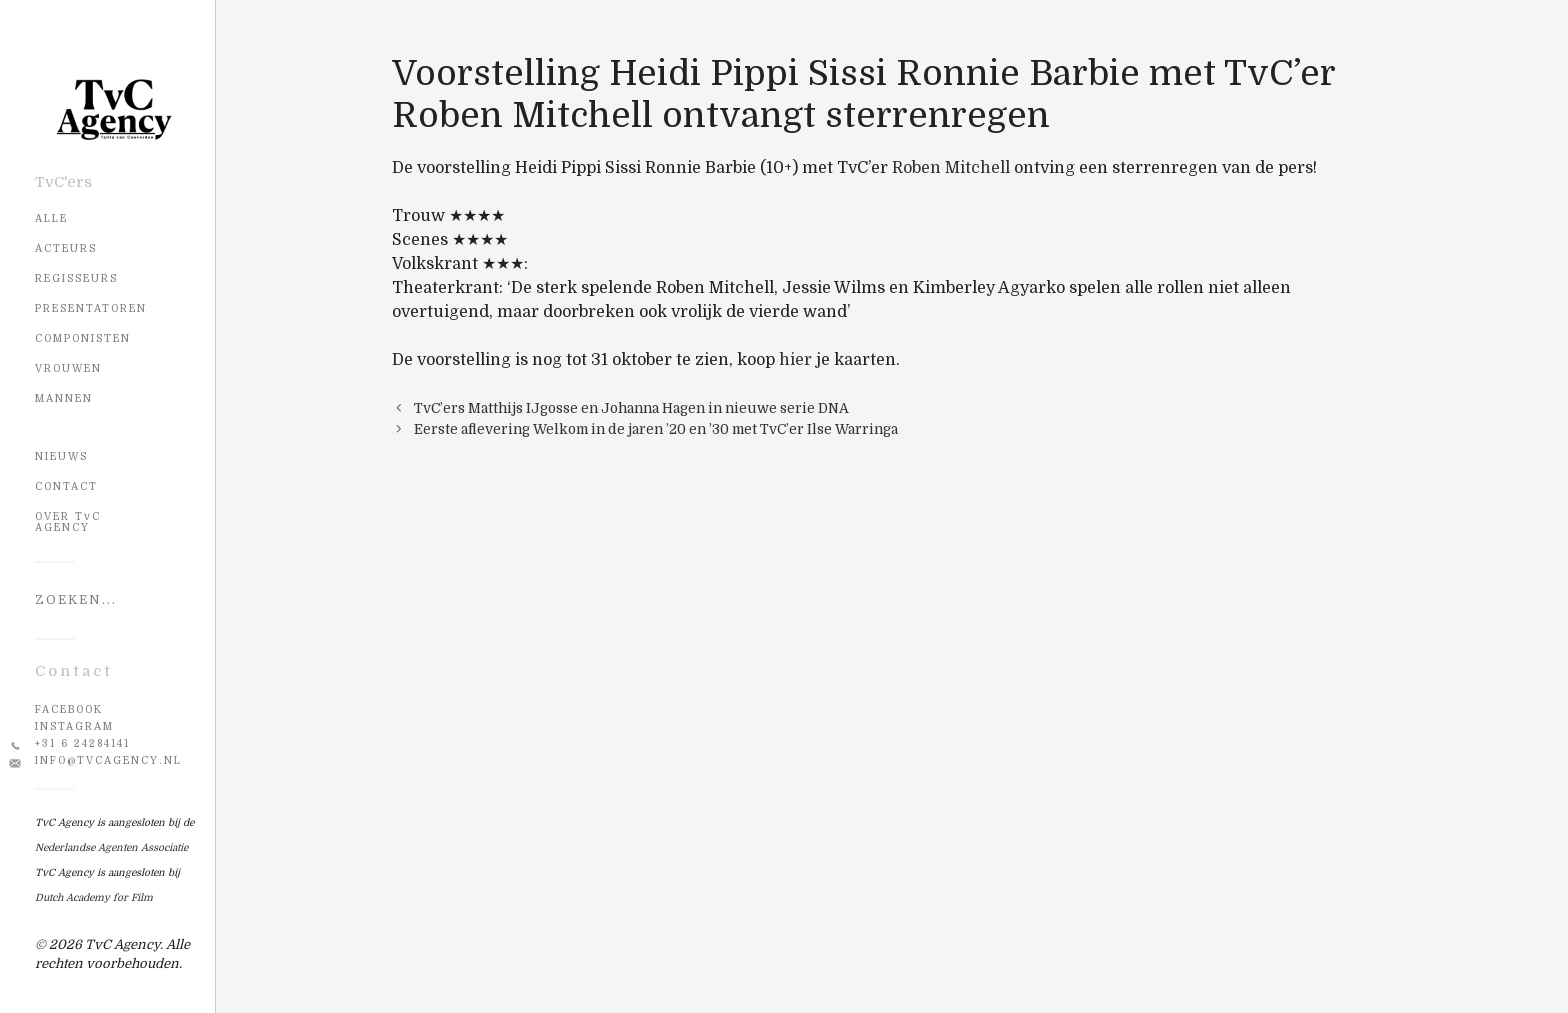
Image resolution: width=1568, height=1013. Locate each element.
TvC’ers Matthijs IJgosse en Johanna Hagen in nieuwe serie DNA (631, 408)
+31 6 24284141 (82, 743)
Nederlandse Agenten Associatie (111, 847)
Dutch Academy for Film (94, 897)
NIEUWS (61, 456)
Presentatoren (91, 308)
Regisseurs (76, 278)
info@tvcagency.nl (108, 760)
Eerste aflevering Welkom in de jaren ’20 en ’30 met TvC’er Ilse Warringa (656, 429)
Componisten (83, 338)
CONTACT (66, 486)
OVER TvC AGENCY (68, 522)
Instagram (74, 726)
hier (795, 360)
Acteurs (66, 248)
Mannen (64, 398)
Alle (51, 218)
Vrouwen (68, 368)
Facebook (69, 709)
